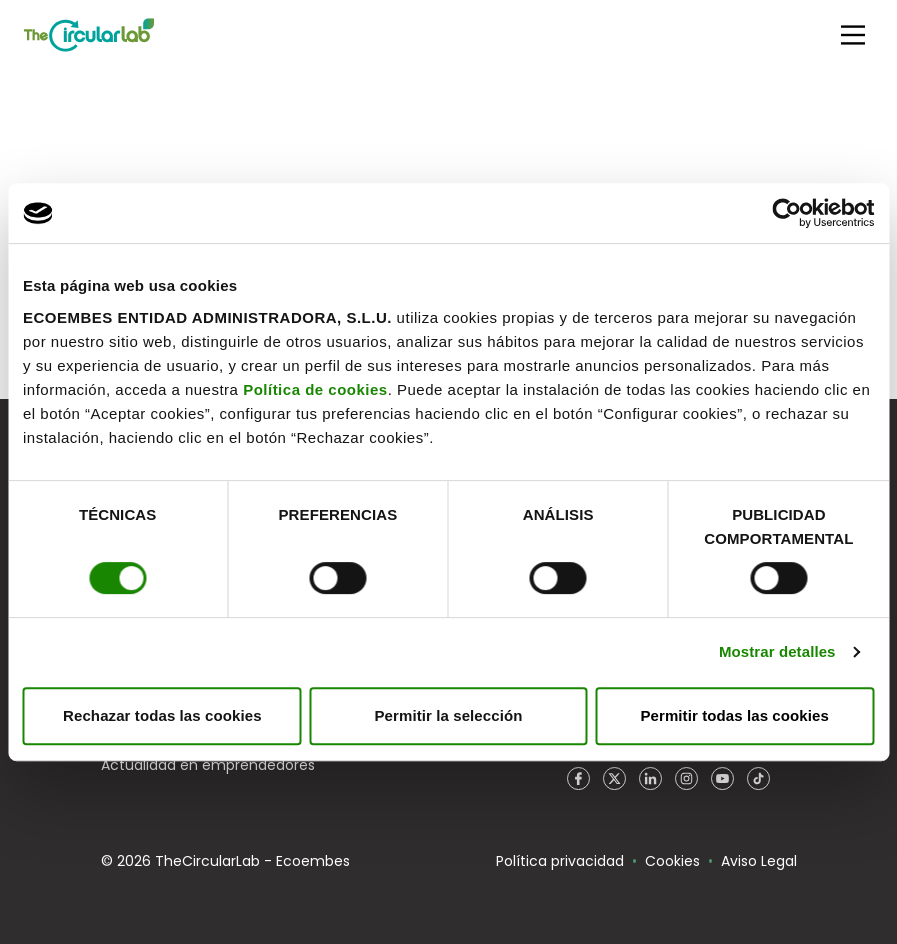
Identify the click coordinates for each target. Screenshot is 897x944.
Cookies (672, 861)
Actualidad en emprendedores (208, 765)
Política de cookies (315, 389)
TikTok (759, 779)
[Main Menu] (853, 35)
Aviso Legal (759, 861)
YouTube (723, 779)
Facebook (579, 779)
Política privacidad (560, 861)
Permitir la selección (448, 715)
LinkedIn (651, 779)
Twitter (615, 779)
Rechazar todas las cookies (162, 715)
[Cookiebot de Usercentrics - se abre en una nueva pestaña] (786, 213)
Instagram (687, 779)
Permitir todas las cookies (734, 715)
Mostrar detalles (777, 651)
